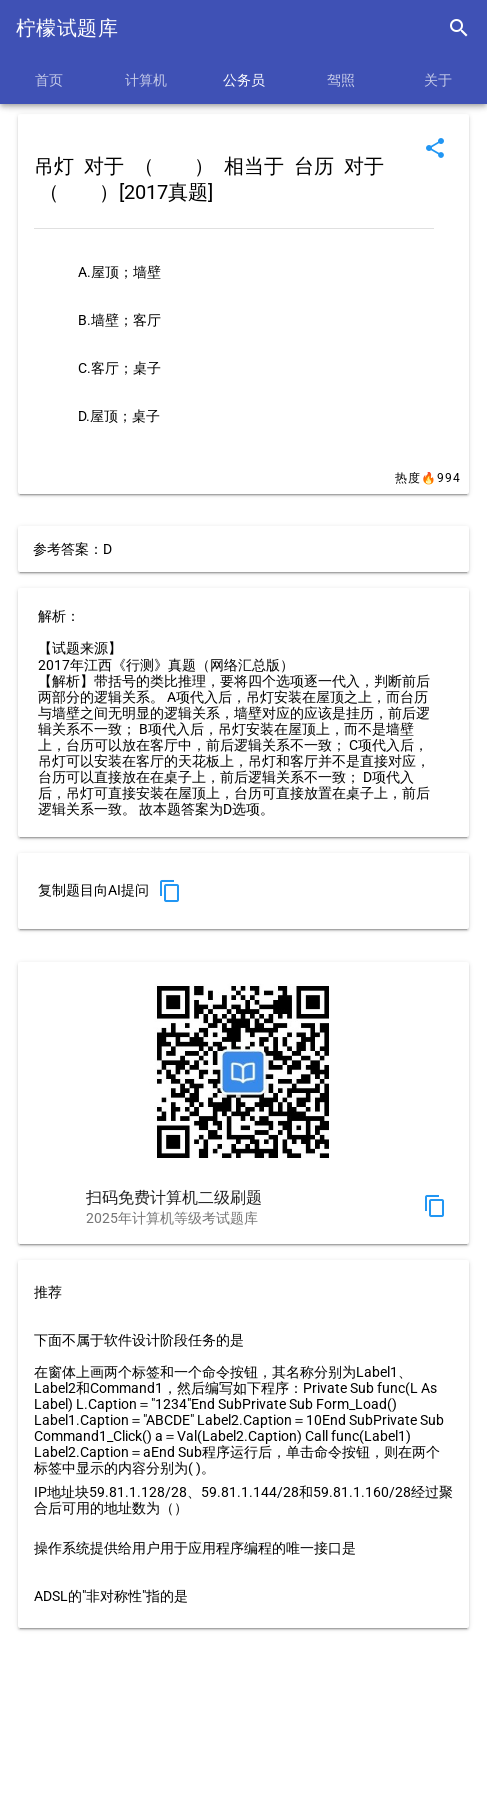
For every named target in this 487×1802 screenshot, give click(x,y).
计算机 (146, 80)
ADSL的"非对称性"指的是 (111, 1596)
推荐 (48, 1292)
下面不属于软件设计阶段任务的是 (139, 1340)
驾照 (341, 80)
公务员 (244, 80)
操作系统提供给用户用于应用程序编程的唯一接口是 (195, 1548)
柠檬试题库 (67, 28)
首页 (49, 80)
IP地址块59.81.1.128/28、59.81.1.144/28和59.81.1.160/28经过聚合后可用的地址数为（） (243, 1500)
